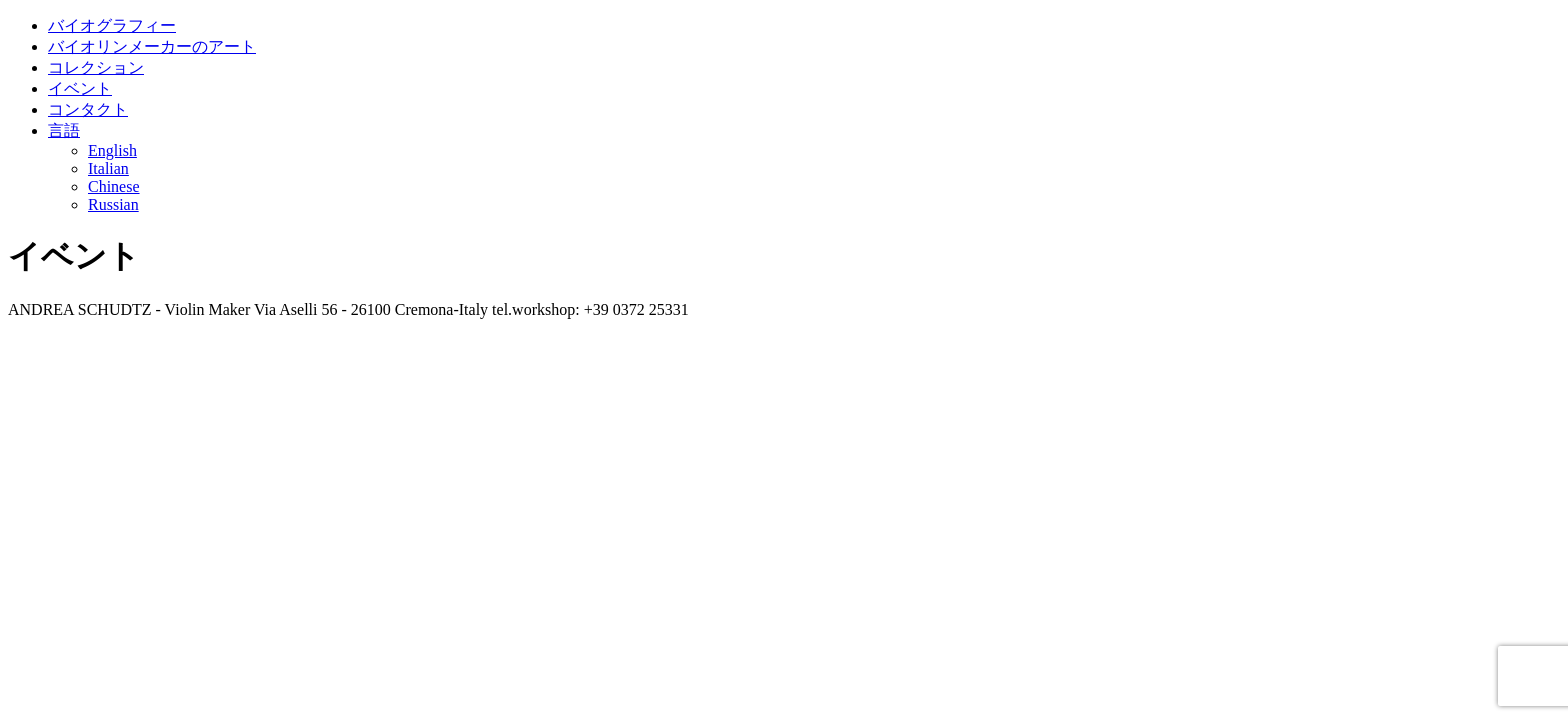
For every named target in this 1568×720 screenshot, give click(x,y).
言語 (64, 130)
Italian (108, 168)
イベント (80, 88)
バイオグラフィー (112, 25)
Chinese (114, 186)
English (112, 150)
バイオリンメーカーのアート (152, 46)
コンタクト (88, 109)
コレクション (96, 67)
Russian (113, 204)
